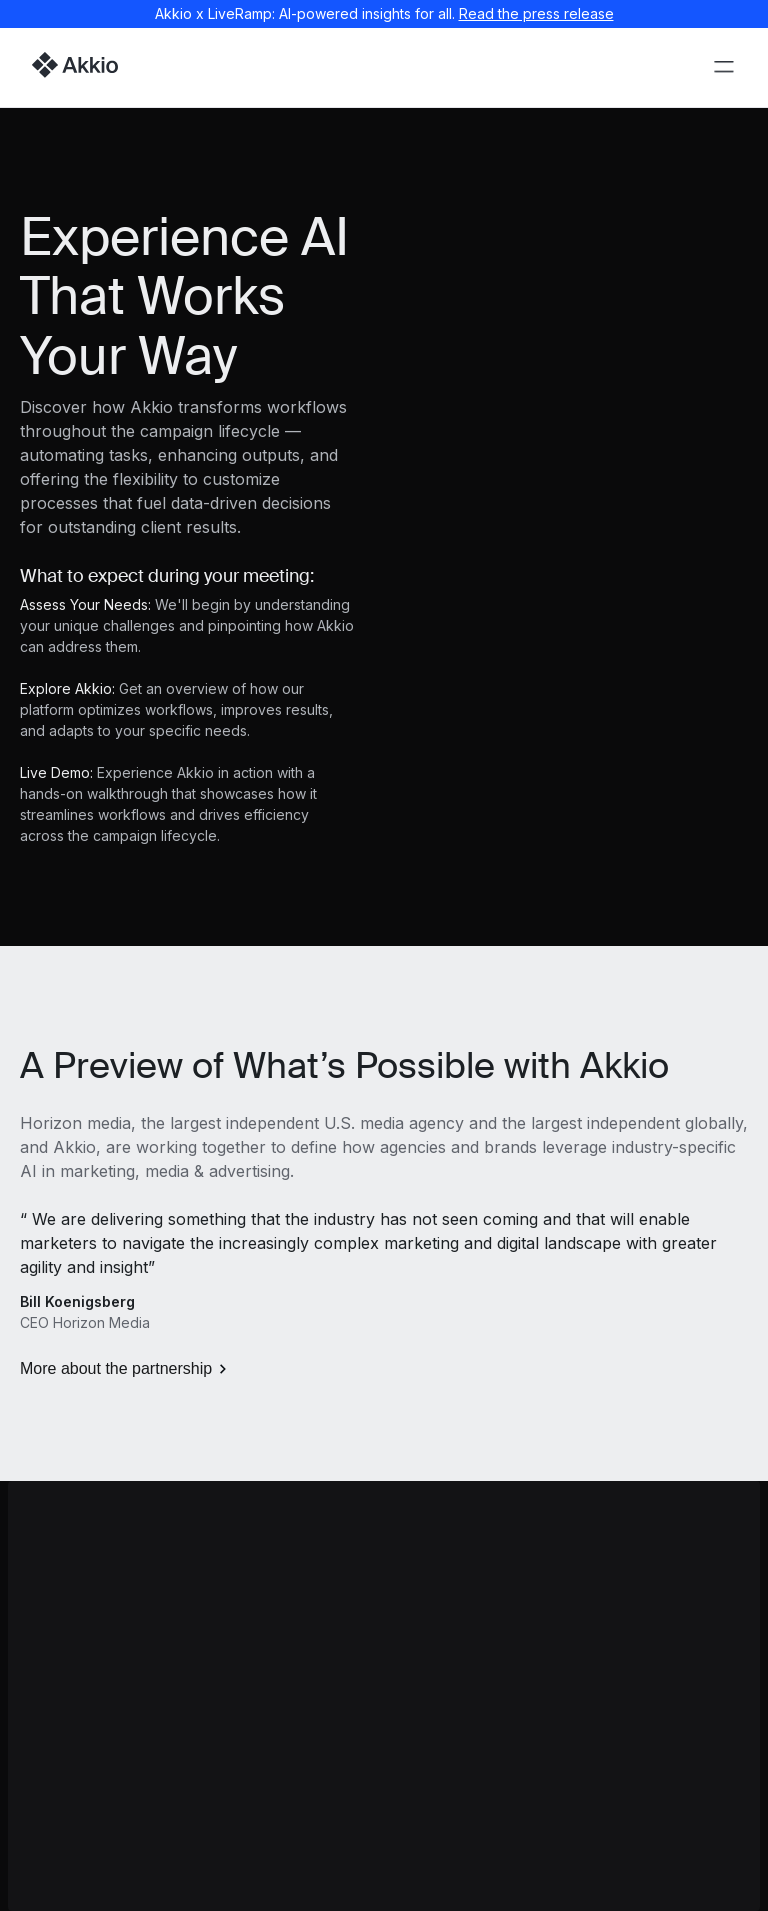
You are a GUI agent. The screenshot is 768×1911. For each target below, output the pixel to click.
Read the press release (536, 13)
